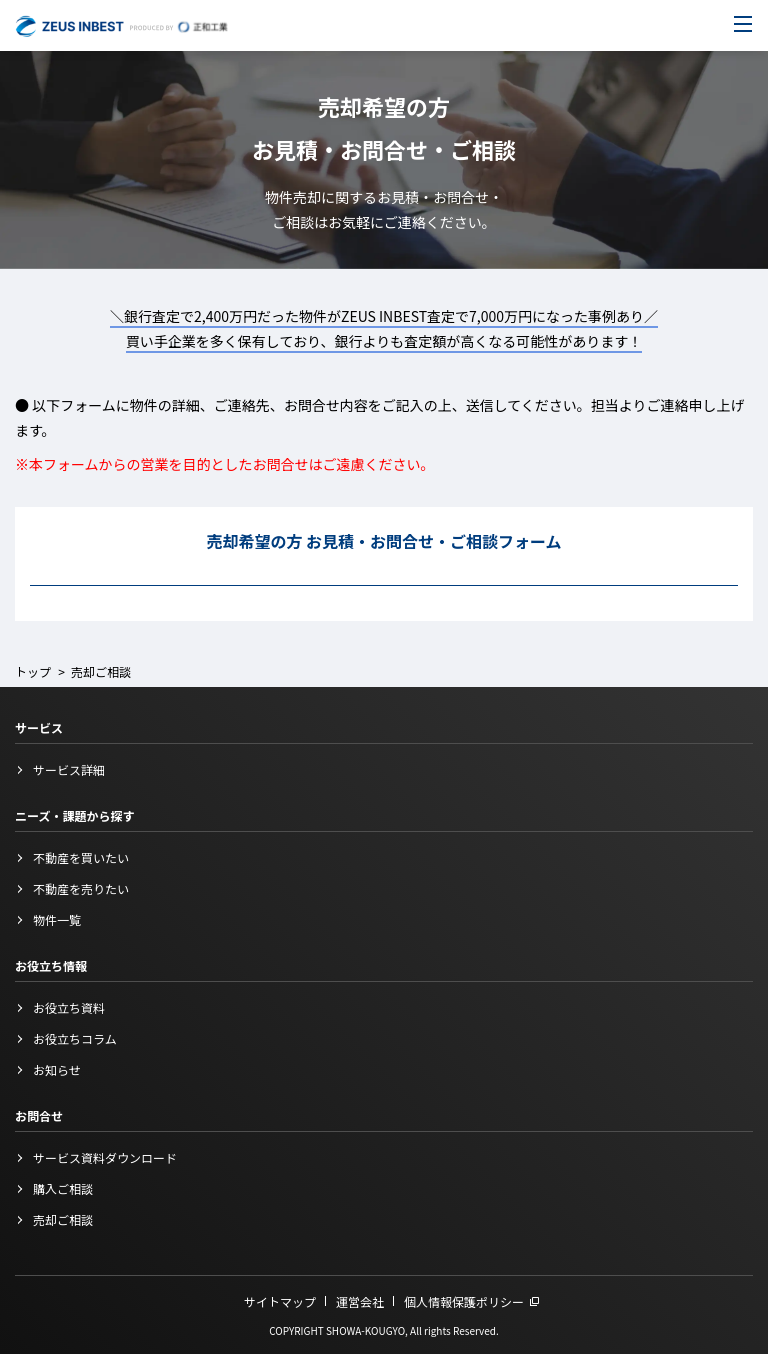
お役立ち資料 (69, 1007)
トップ (33, 671)
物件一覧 (57, 919)
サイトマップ (280, 1301)
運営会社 (360, 1301)
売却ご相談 (63, 1219)
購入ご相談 (63, 1188)
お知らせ (57, 1069)
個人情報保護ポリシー (464, 1301)
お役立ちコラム (75, 1038)
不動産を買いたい (81, 857)
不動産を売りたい (81, 888)
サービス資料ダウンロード (105, 1157)
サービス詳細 (69, 769)
